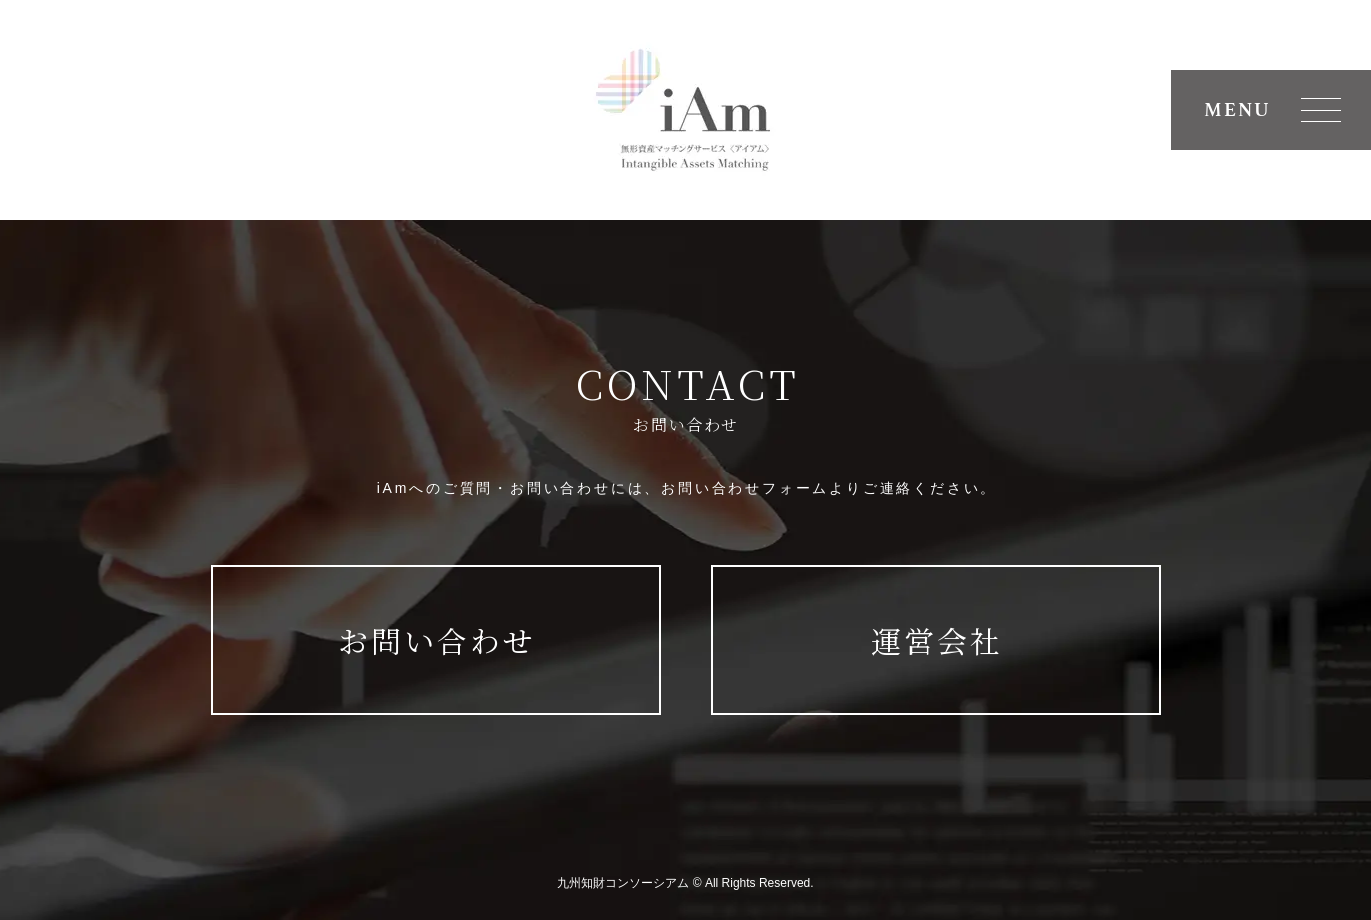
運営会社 (937, 640)
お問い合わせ (437, 640)
